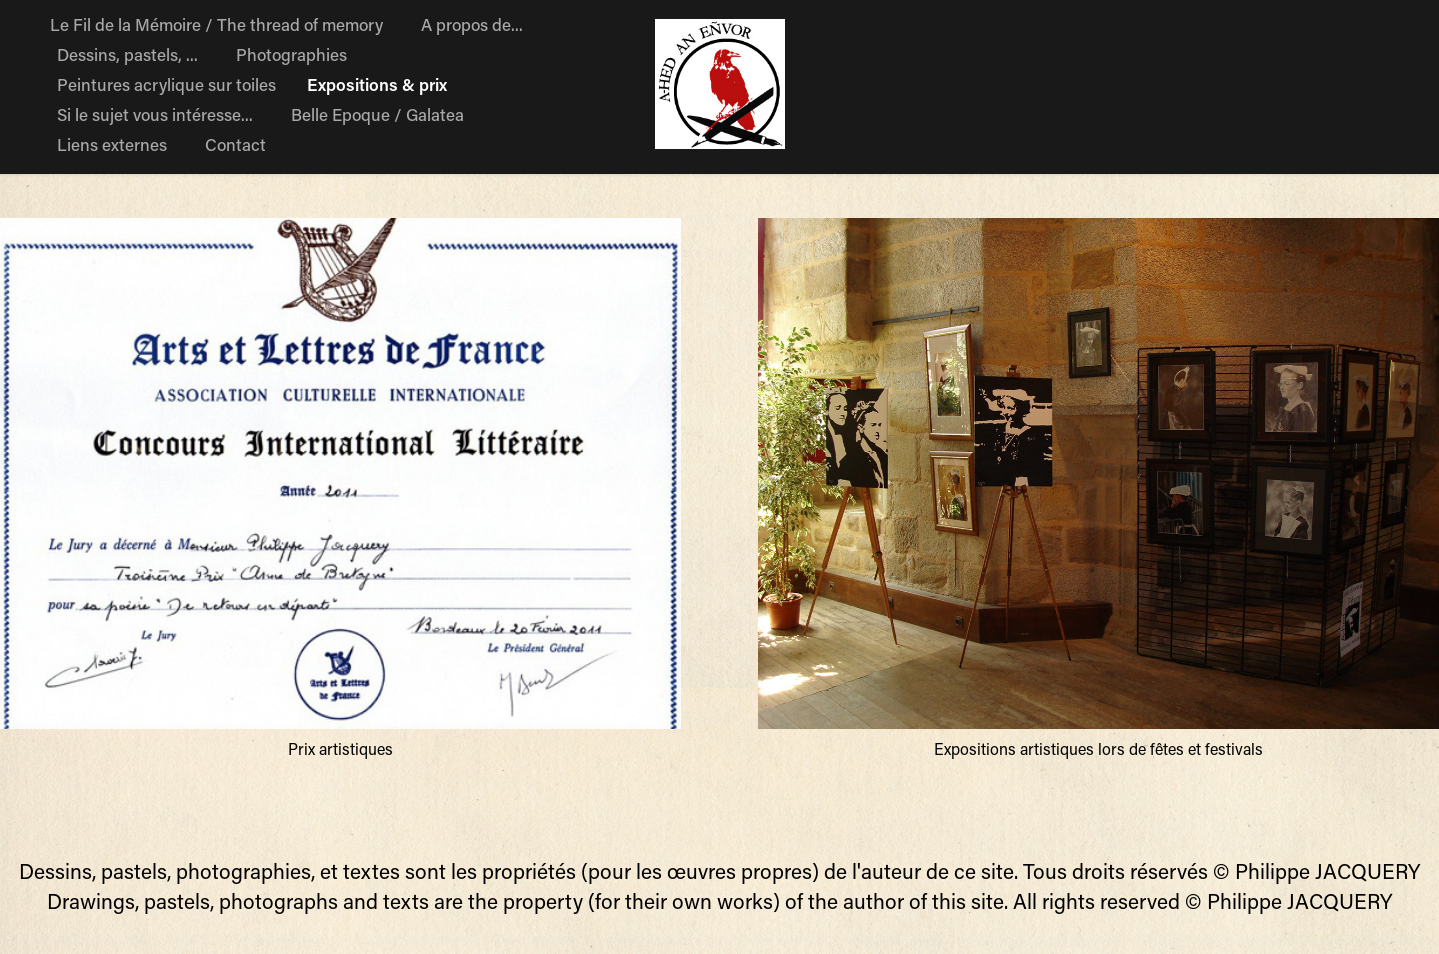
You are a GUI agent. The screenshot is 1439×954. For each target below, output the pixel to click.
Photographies (291, 54)
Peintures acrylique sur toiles (166, 84)
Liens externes (112, 144)
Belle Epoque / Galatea (377, 114)
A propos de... (472, 24)
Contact (235, 144)
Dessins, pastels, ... (127, 54)
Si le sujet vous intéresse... (155, 114)
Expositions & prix (377, 84)
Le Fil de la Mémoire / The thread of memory (216, 24)
